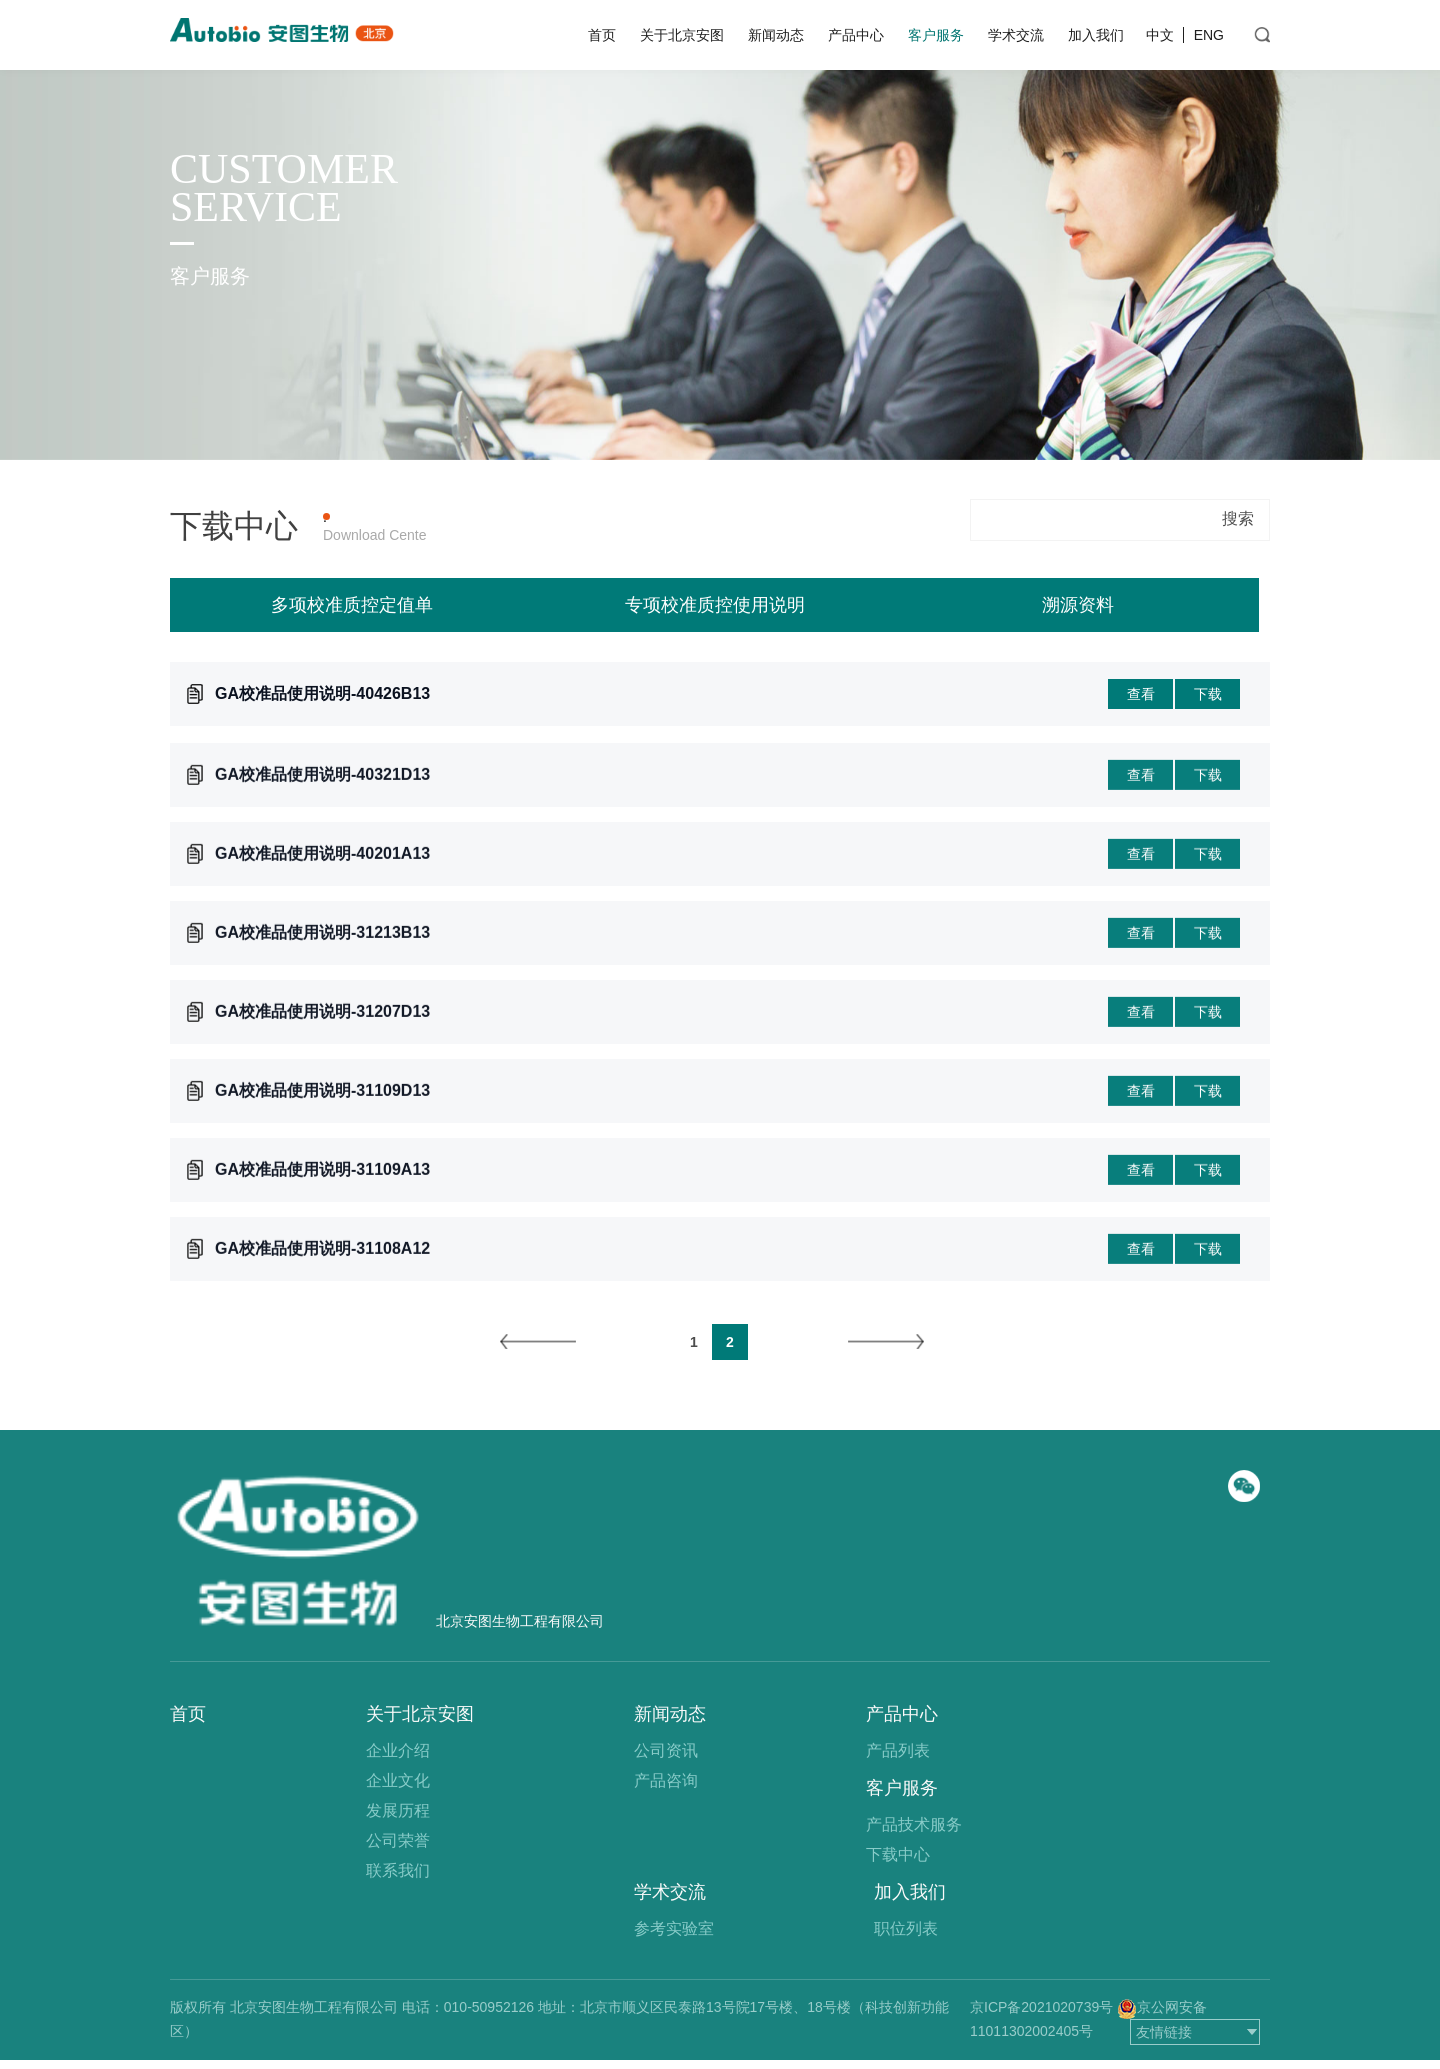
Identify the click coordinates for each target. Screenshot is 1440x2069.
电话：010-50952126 (468, 2007)
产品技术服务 (914, 1824)
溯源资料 (1078, 608)
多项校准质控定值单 (352, 608)
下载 (1208, 698)
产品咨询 (666, 1780)
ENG (1209, 35)
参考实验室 (674, 1928)
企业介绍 (398, 1750)
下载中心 (898, 1854)
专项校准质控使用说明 (715, 608)
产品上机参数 (469, 517)
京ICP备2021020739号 (1041, 2007)
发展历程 (398, 1810)
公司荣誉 (398, 1840)
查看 (1141, 698)
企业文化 (398, 1780)
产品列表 (898, 1750)
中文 (1160, 35)
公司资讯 (666, 1750)
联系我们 (398, 1870)
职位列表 (906, 1928)
